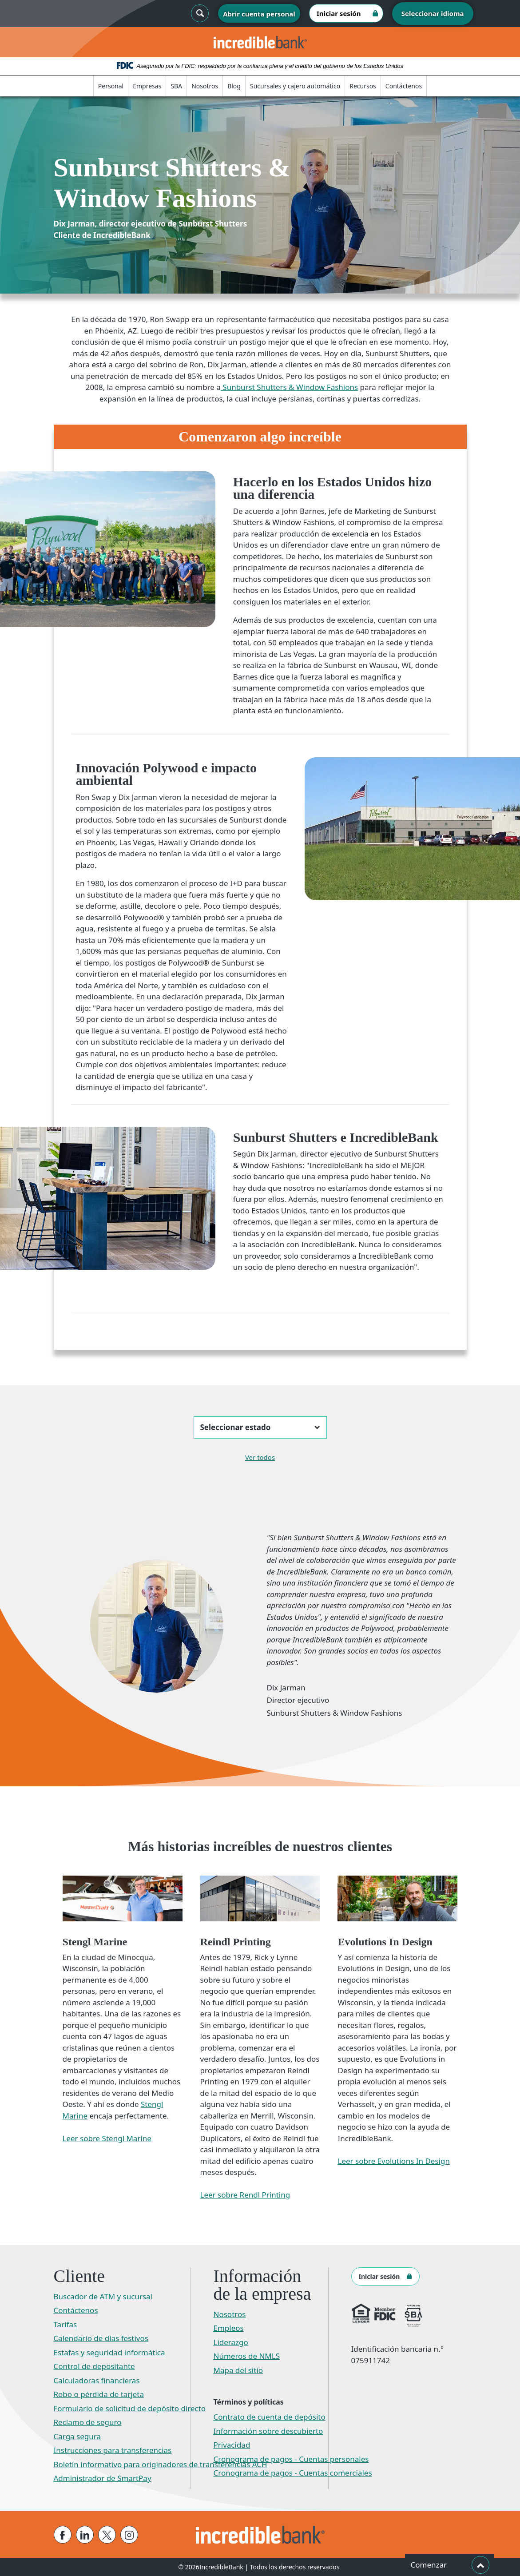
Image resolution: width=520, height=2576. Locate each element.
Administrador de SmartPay (102, 2478)
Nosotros (204, 86)
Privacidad (232, 2445)
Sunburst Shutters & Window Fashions (289, 387)
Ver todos (260, 1457)
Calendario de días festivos (101, 2338)
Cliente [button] (79, 2276)
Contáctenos (403, 86)
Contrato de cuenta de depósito (269, 2417)
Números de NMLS (247, 2356)
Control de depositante (94, 2366)
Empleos (229, 2328)
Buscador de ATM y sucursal (103, 2296)
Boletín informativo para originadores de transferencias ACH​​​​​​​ (160, 2464)
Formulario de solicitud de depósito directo (130, 2408)
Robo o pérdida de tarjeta (99, 2394)
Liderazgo (231, 2342)
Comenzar (449, 2565)
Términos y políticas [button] (249, 2401)
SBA (176, 86)
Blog (234, 86)
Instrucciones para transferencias (113, 2450)
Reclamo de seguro (88, 2422)
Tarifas (65, 2324)
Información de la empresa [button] (262, 2285)
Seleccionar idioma (432, 13)
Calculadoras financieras (97, 2380)
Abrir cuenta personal (259, 13)
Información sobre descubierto (268, 2431)
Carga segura (77, 2436)
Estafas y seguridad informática (109, 2352)
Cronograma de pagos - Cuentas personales (291, 2459)
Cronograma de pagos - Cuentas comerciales (293, 2473)
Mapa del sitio (238, 2370)
